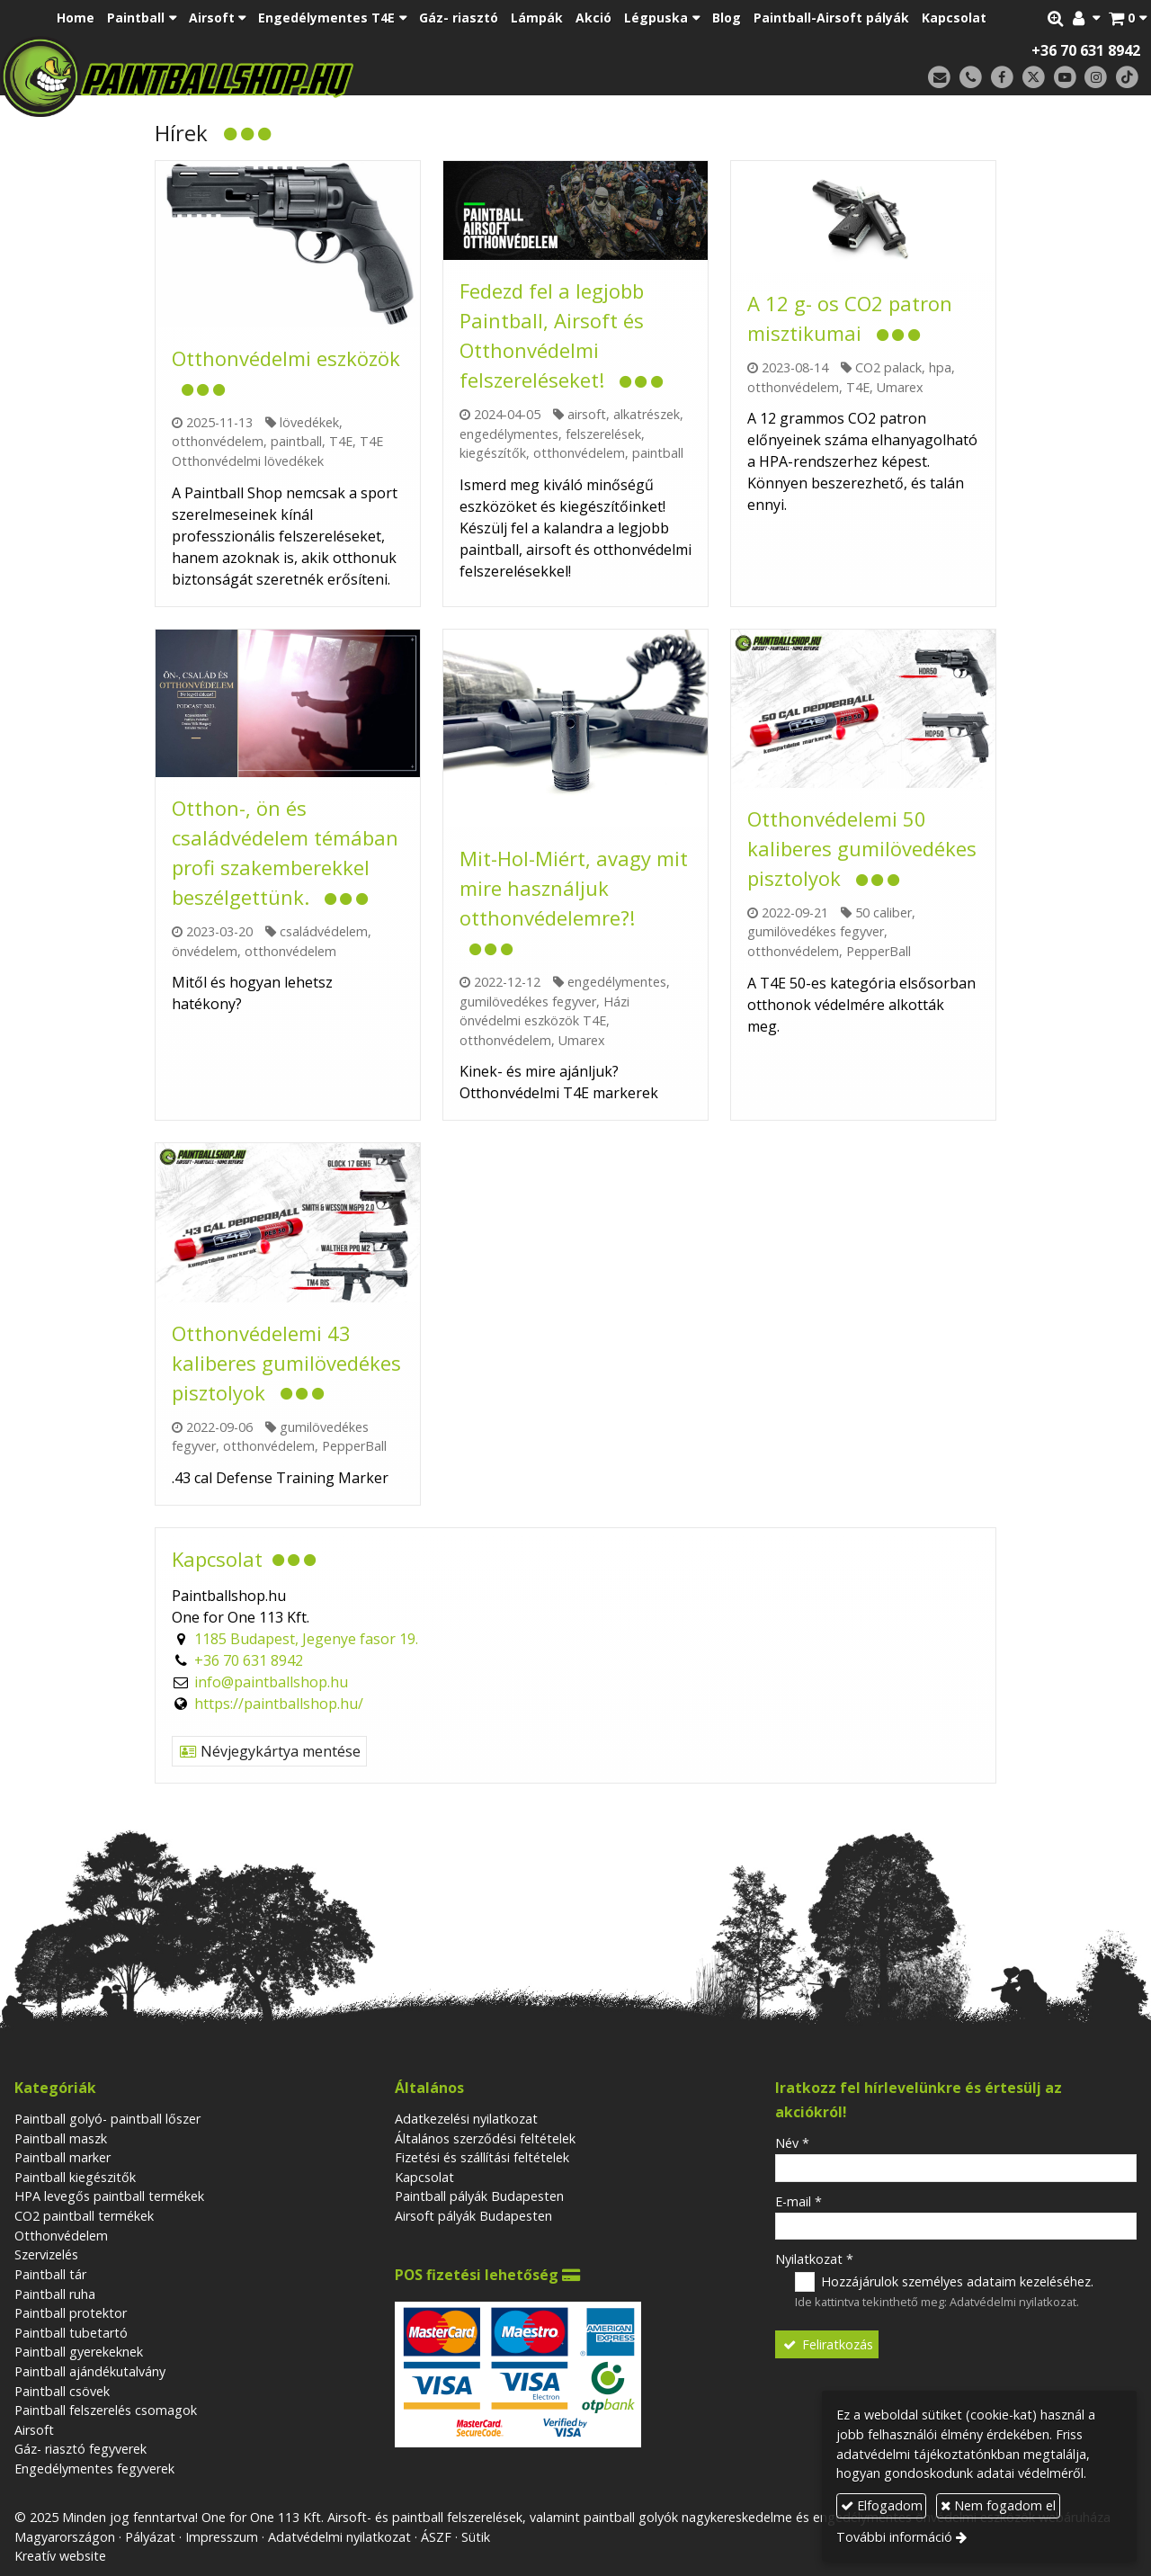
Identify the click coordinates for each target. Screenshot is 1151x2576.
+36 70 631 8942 (1085, 50)
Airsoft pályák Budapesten (473, 2215)
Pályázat (150, 2536)
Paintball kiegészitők (75, 2177)
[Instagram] (1096, 78)
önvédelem (204, 951)
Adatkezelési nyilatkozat (466, 2118)
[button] (1127, 18)
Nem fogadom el (998, 2505)
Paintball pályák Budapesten (479, 2196)
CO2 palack (888, 367)
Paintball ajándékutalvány (89, 2371)
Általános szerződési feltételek (485, 2138)
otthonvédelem (217, 441)
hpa (940, 367)
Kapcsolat (424, 2177)
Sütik (475, 2536)
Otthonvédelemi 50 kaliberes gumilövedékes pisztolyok (862, 848)
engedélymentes (509, 434)
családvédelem (324, 931)
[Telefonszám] (971, 78)
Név (792, 2142)
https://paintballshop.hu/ (278, 1703)
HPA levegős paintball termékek (109, 2196)
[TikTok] (1127, 78)
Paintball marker (62, 2157)
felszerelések (603, 434)
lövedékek (309, 422)
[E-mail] (939, 78)
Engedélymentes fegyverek (94, 2468)
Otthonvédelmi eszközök (286, 357)
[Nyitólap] (303, 76)
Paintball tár (50, 2274)
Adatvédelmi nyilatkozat (1013, 2302)
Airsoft (34, 2429)
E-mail (798, 2201)
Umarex (900, 387)
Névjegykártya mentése (269, 1751)
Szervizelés (46, 2254)
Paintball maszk (60, 2138)
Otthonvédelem (61, 2235)
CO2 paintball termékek (84, 2215)
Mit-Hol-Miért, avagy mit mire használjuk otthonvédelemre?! (574, 888)
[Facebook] (1002, 78)
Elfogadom (882, 2505)
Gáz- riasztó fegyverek (80, 2448)
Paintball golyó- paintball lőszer (107, 2118)
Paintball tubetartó (71, 2332)
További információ (894, 2536)
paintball (296, 441)
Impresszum (221, 2536)
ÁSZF (436, 2536)
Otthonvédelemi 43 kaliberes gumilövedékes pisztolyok (286, 1362)
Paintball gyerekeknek (78, 2351)
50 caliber (883, 912)
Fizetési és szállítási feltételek (482, 2157)
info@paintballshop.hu (271, 1682)
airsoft (586, 414)
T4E (340, 441)
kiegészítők (493, 452)
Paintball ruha (54, 2294)
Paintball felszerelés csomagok (105, 2410)
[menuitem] (75, 18)
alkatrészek (646, 414)
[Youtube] (1065, 78)
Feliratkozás (827, 2344)
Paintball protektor (70, 2312)
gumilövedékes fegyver (528, 1001)
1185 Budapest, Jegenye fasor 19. (306, 1639)
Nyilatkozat (814, 2258)
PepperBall (878, 951)
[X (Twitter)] (1034, 78)
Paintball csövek (62, 2391)
